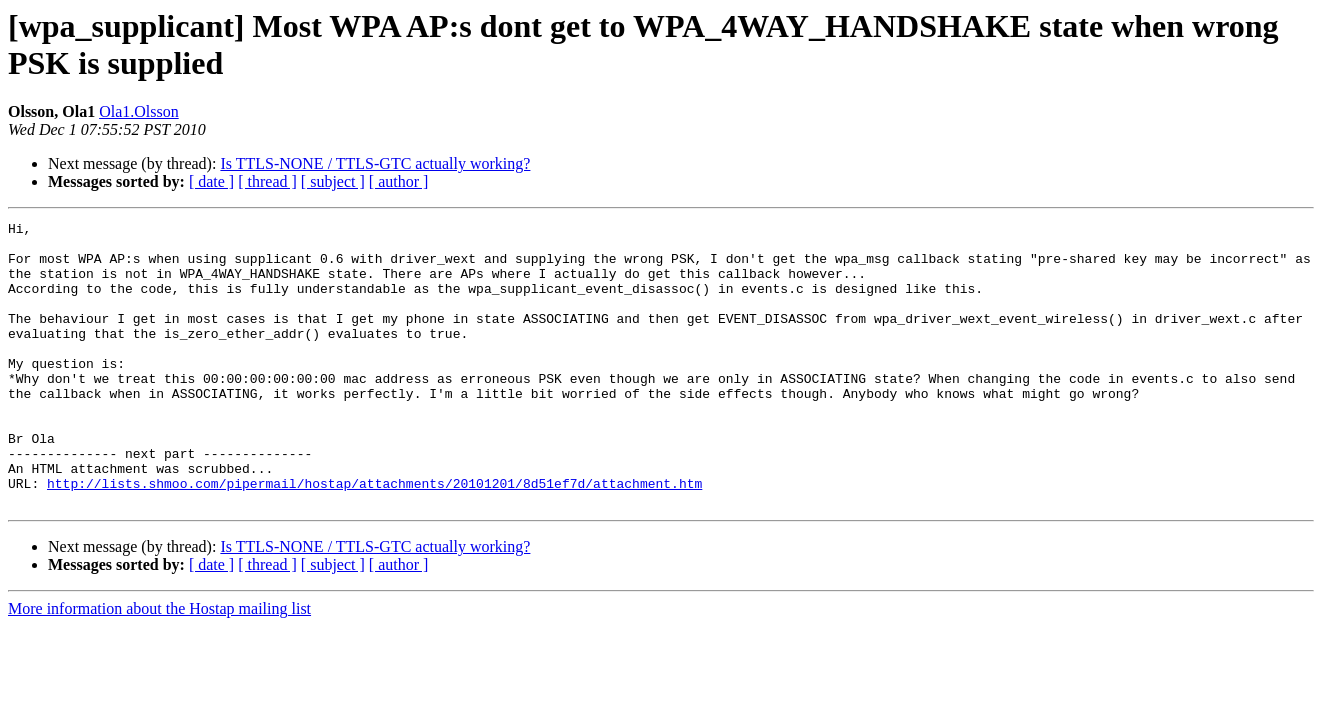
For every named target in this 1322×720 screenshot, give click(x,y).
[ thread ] (267, 181)
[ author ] (399, 181)
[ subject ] (333, 181)
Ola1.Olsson (139, 111)
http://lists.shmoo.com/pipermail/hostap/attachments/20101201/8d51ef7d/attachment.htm (374, 537)
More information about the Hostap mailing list (159, 665)
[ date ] (211, 181)
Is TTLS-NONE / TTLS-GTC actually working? (375, 163)
